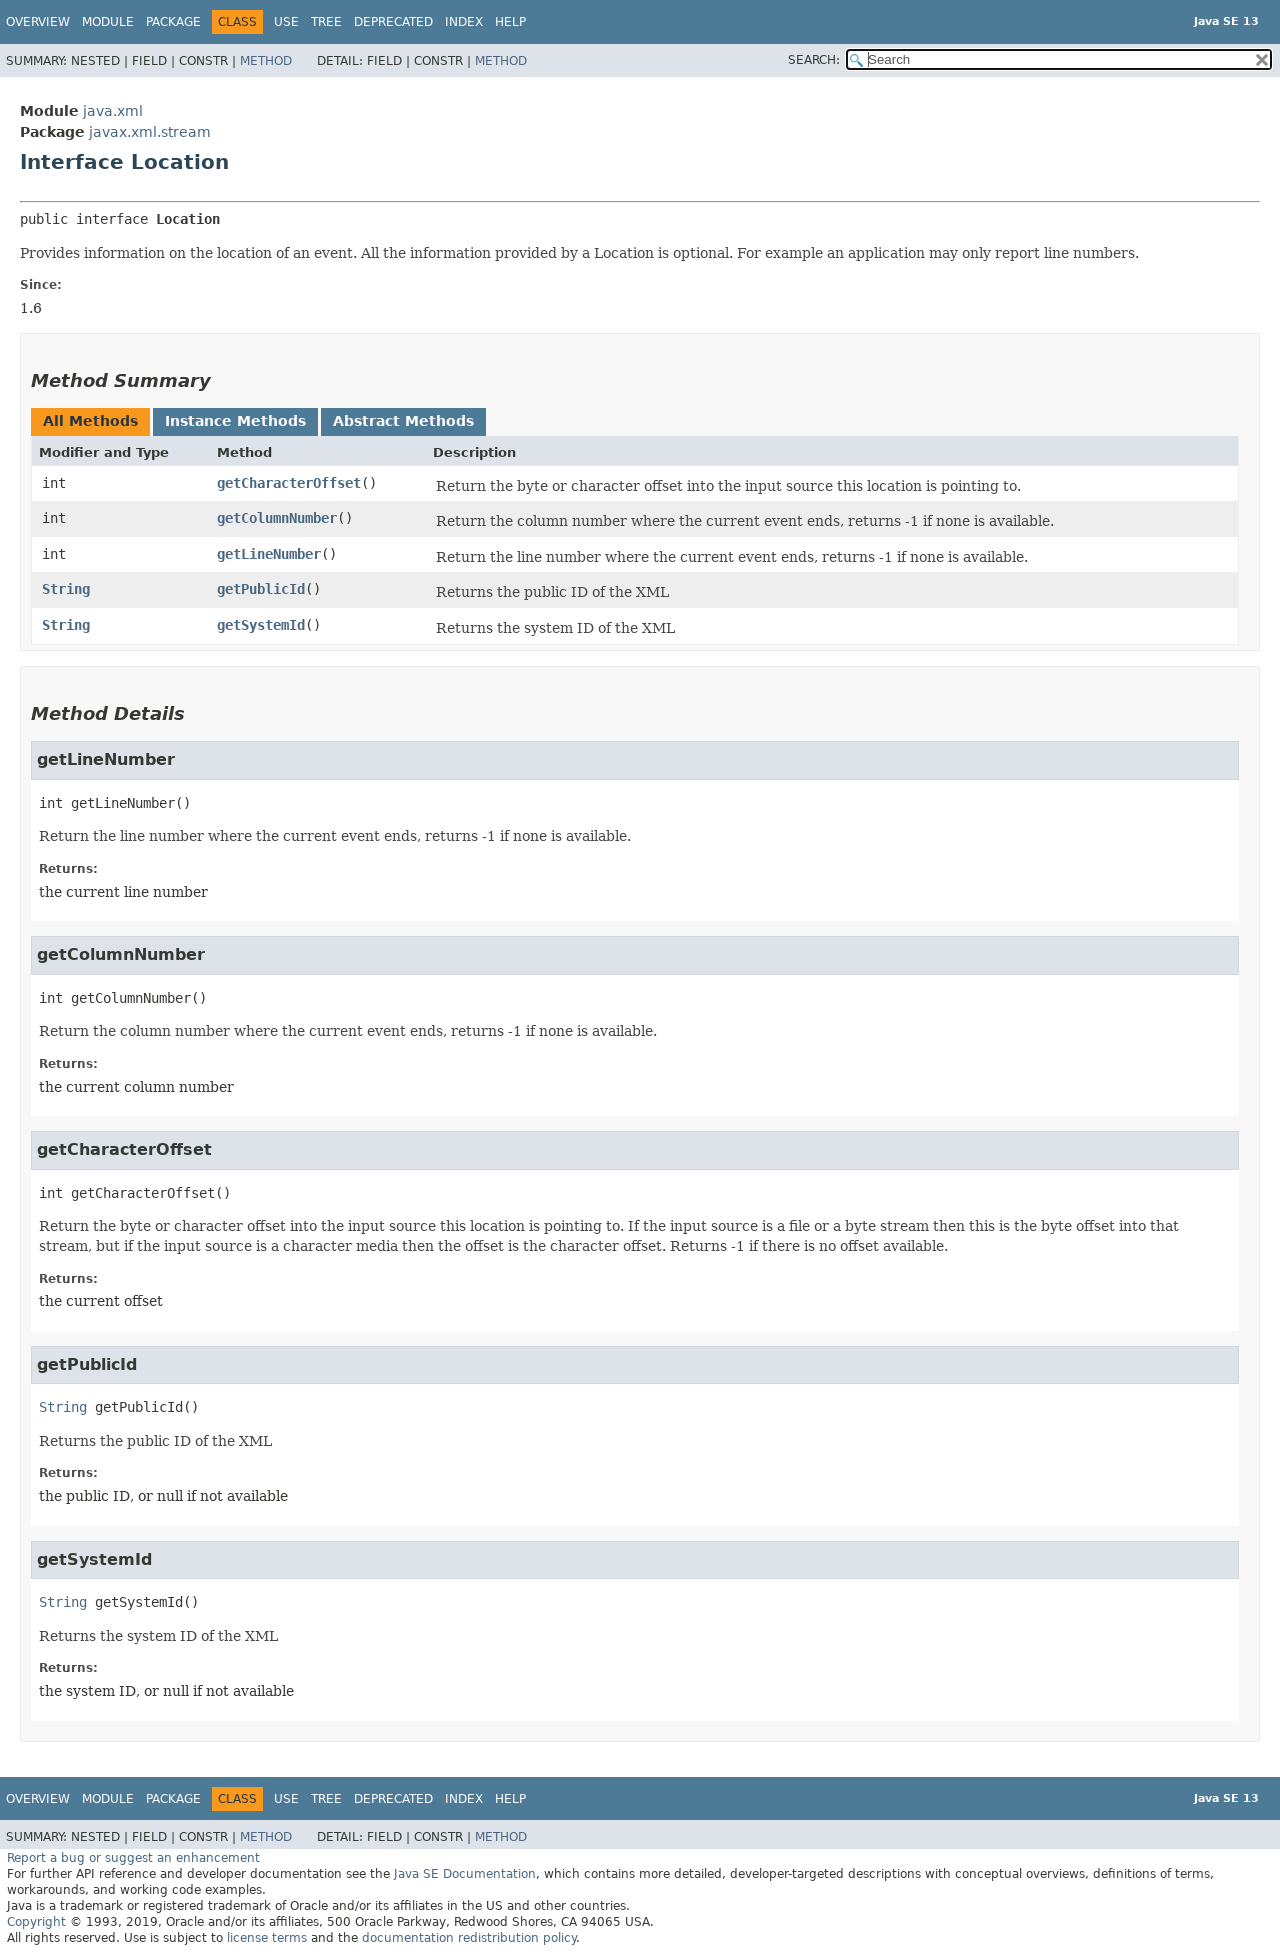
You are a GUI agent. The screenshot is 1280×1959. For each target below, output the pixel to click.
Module (108, 22)
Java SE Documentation (465, 1874)
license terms (267, 1938)
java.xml (113, 111)
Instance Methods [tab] (235, 421)
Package (173, 22)
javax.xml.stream (150, 132)
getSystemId (261, 625)
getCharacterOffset (289, 483)
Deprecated (393, 22)
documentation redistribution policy (469, 1938)
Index (464, 22)
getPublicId (261, 589)
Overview (38, 22)
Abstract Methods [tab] (403, 421)
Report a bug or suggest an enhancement (133, 1858)
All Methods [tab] (90, 421)
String (66, 589)
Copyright (36, 1922)
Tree (326, 22)
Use (286, 22)
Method (266, 61)
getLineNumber (269, 554)
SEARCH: (814, 60)
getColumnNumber (277, 518)
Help (510, 22)
